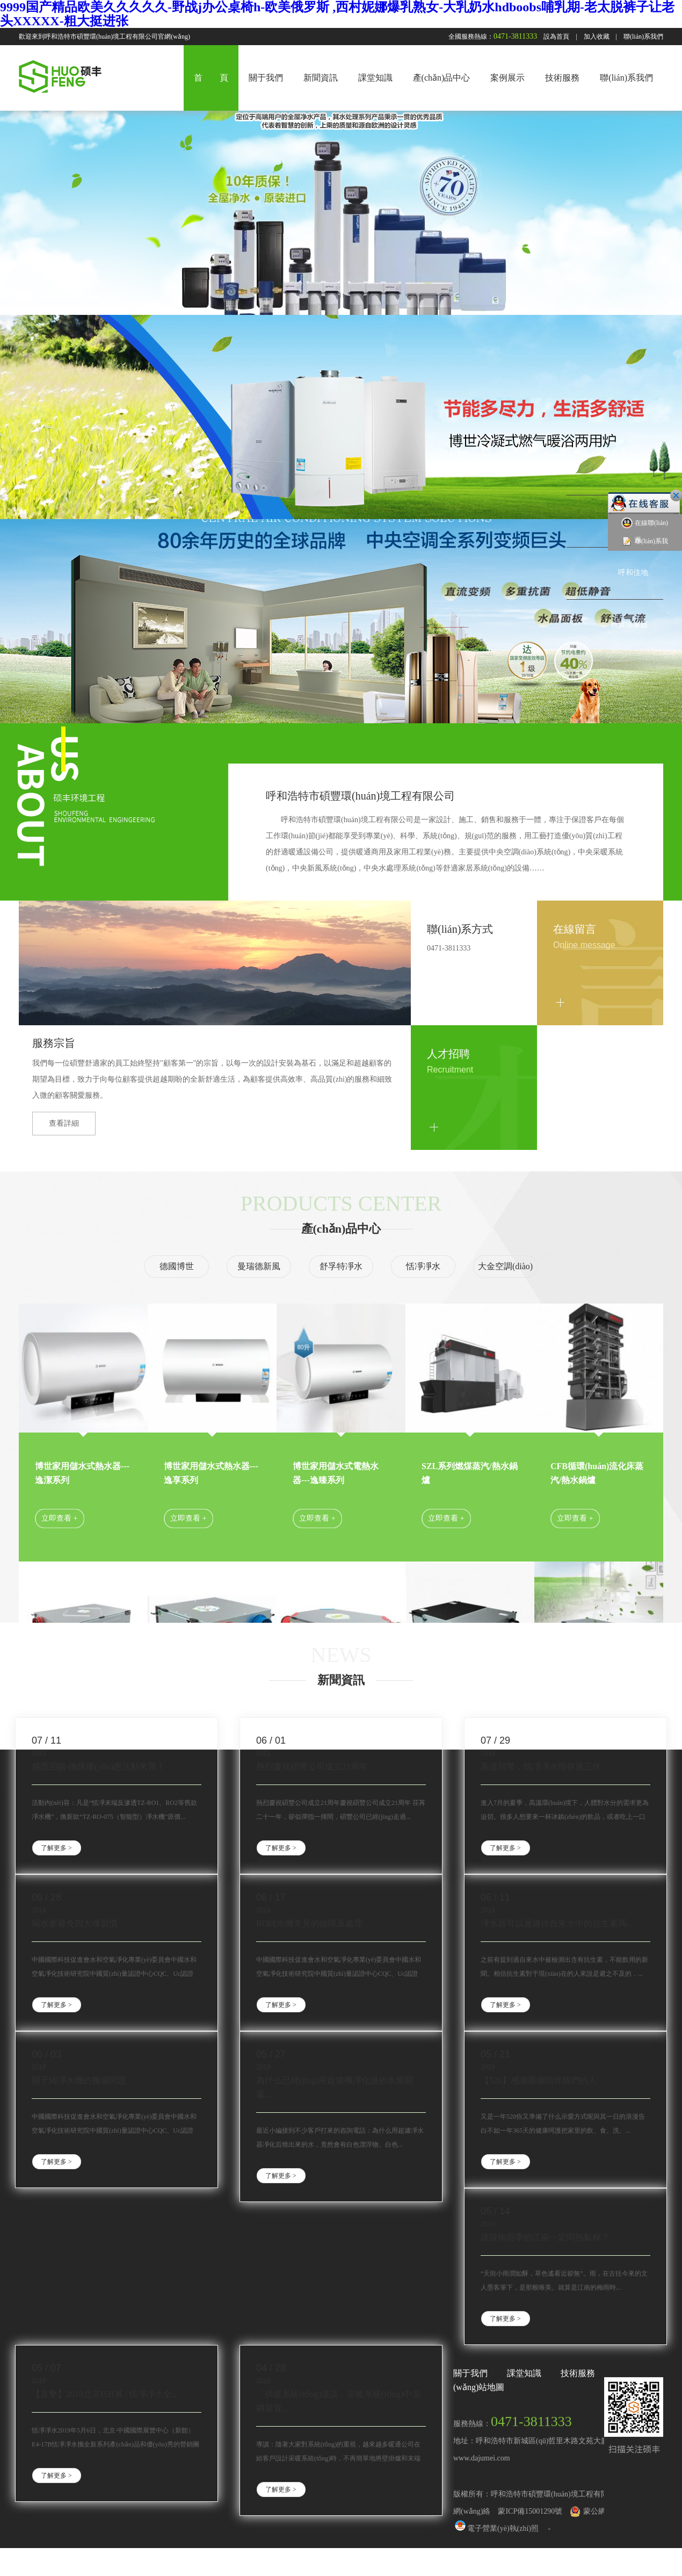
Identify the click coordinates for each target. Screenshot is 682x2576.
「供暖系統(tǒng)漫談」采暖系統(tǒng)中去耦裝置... (338, 2401)
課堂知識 (375, 77)
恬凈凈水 (423, 1266)
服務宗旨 (53, 1043)
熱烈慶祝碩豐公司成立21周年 (312, 1766)
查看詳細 (64, 1123)
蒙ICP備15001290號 (530, 2511)
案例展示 (507, 77)
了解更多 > (56, 1848)
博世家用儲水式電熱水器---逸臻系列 (336, 1473)
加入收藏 (597, 36)
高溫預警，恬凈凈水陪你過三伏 (541, 1766)
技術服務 (562, 77)
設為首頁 (556, 36)
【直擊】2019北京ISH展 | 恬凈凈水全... (105, 2394)
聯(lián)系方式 (460, 929)
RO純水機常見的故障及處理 (309, 1923)
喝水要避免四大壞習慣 (75, 1923)
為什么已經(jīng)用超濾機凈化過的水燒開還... (334, 2087)
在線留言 (574, 929)
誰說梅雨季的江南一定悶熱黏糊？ (545, 2237)
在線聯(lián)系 (644, 530)
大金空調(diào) (505, 1266)
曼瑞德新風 (258, 1266)
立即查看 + (59, 1518)
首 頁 (211, 77)
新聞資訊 (320, 77)
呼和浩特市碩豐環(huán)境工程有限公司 (360, 796)
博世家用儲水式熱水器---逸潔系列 (82, 1473)
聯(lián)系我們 (643, 36)
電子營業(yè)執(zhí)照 (496, 2528)
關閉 (676, 495)
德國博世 (176, 1266)
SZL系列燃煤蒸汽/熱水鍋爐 (470, 1473)
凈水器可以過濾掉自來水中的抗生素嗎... (557, 1923)
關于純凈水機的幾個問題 (79, 2080)
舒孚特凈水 (341, 1266)
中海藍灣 (633, 468)
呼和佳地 (633, 573)
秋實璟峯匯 (629, 625)
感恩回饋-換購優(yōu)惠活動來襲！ (98, 1766)
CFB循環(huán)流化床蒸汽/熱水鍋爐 (596, 1473)
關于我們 (266, 77)
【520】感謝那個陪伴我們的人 (539, 2080)
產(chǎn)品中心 (441, 77)
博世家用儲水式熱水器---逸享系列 (211, 1473)
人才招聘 (448, 1054)
